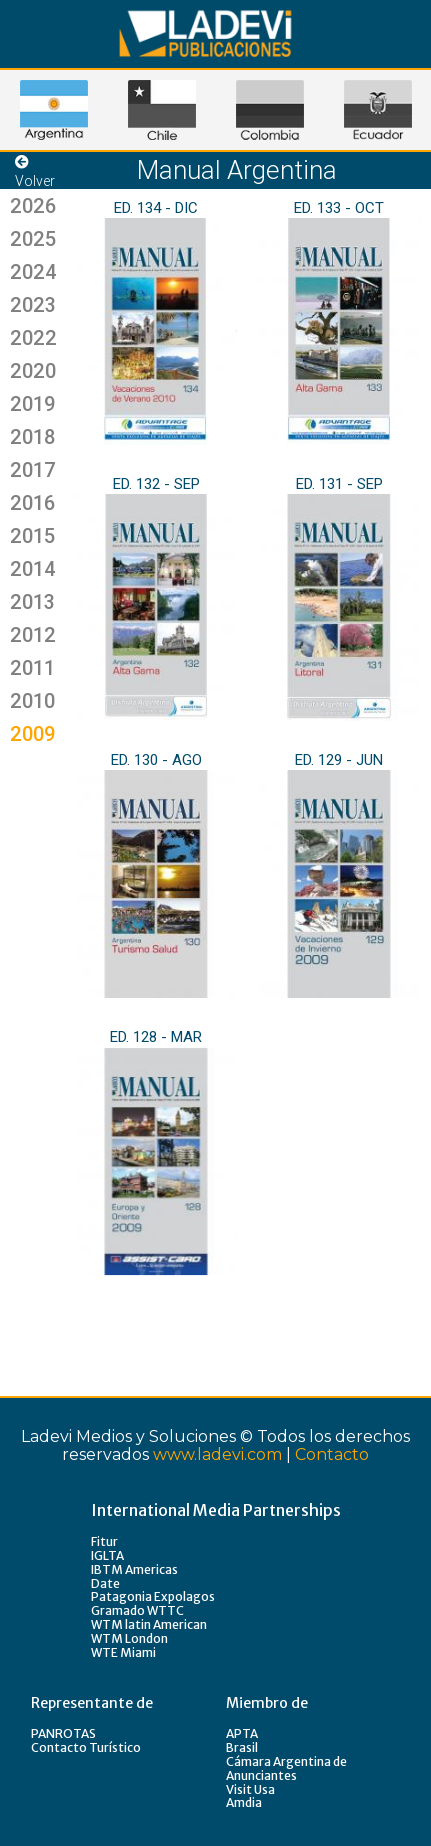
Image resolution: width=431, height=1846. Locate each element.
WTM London (129, 1638)
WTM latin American (149, 1624)
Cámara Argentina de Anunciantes (286, 1768)
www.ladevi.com (217, 1454)
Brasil (242, 1747)
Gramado (119, 1610)
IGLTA (107, 1555)
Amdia (244, 1802)
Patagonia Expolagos (153, 1596)
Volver (35, 172)
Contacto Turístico (86, 1747)
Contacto (332, 1454)
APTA (242, 1733)
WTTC (165, 1610)
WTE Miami (123, 1652)
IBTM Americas (134, 1569)
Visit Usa (250, 1789)
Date (105, 1583)
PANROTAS (63, 1733)
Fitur (104, 1541)
